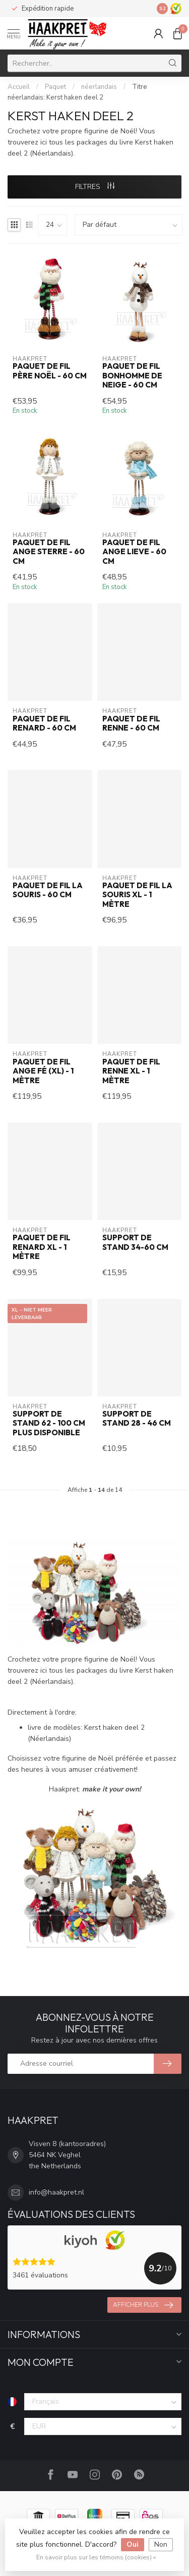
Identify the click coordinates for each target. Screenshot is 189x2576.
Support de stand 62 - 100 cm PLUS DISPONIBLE (49, 1423)
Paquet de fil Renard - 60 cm (44, 723)
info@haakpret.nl (56, 2192)
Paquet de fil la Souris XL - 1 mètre (137, 895)
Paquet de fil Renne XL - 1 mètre (131, 1071)
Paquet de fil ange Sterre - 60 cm (49, 552)
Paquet (55, 86)
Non (160, 2544)
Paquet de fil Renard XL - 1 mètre (42, 1247)
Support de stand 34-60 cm (135, 1242)
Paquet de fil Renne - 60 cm (131, 723)
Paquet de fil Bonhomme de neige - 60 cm (132, 376)
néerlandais (99, 86)
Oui (133, 2544)
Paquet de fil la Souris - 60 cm (48, 890)
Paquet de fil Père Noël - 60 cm (50, 371)
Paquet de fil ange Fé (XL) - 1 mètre (43, 1071)
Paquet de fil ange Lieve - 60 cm (134, 552)
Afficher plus (143, 2305)
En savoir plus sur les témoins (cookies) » (96, 2557)
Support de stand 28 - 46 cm (136, 1418)
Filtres (94, 186)
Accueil (19, 86)
